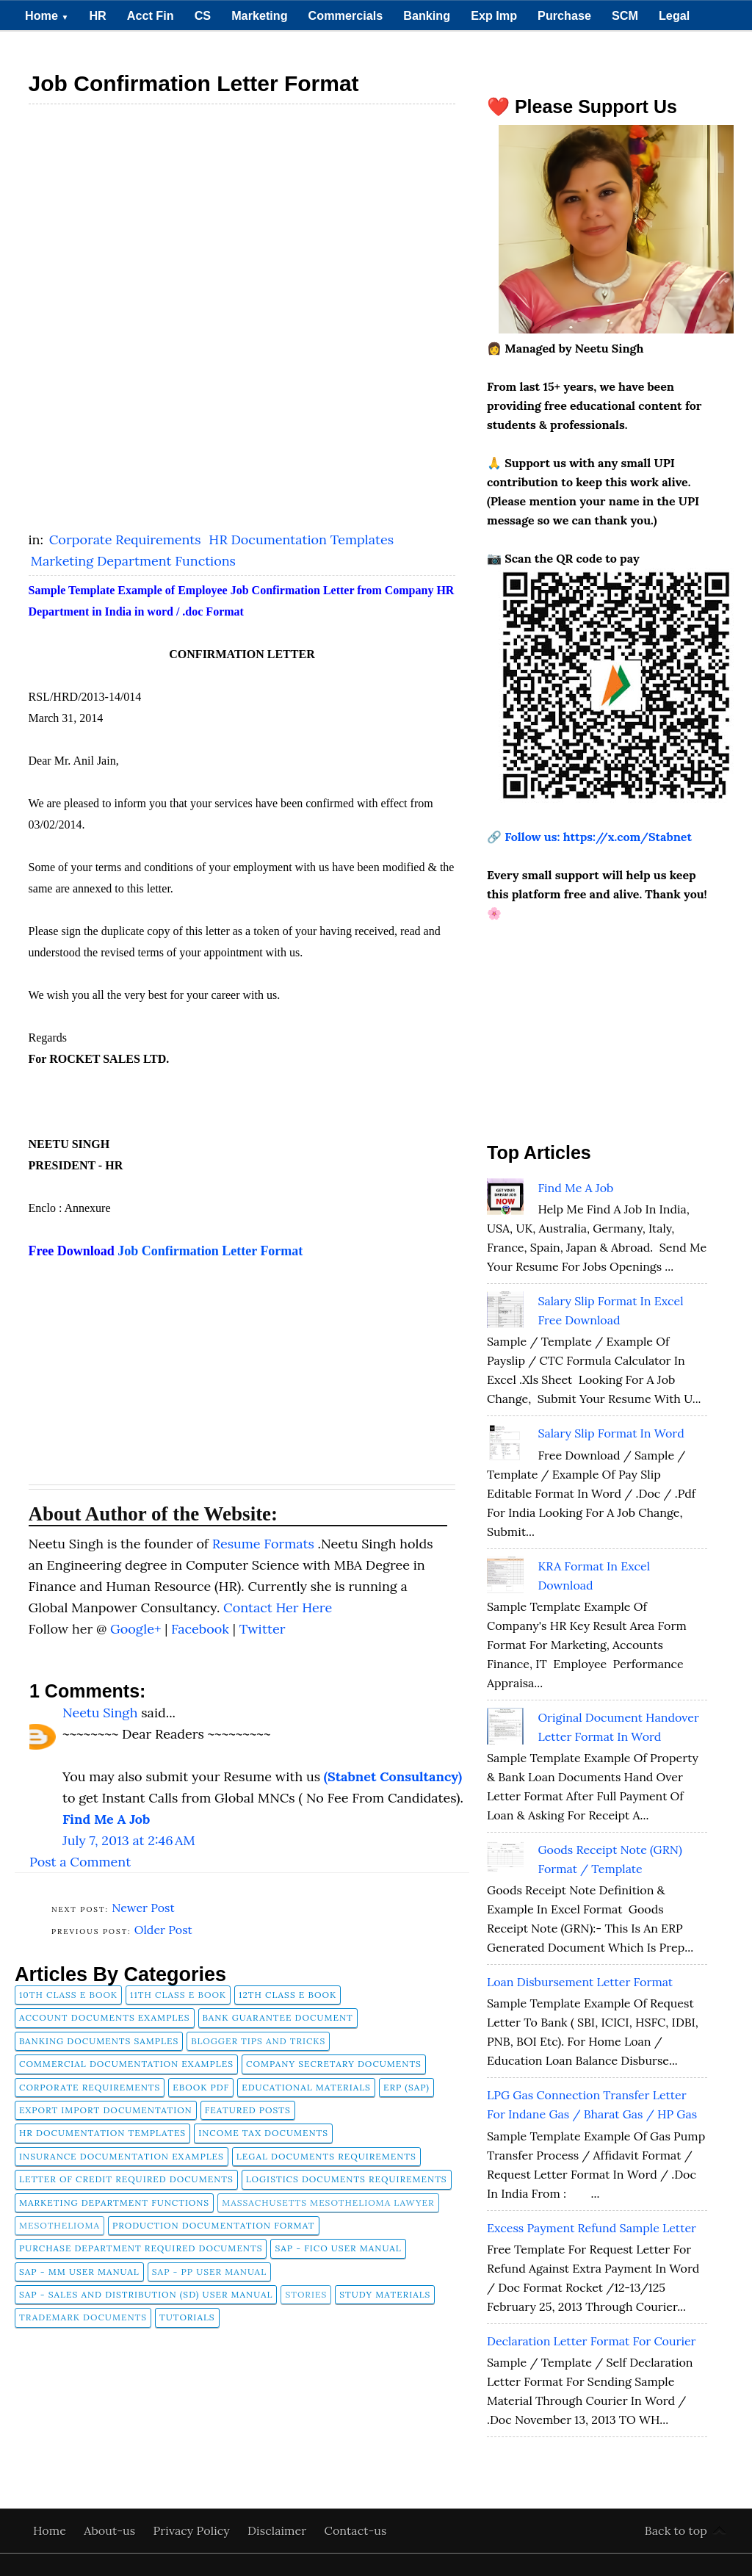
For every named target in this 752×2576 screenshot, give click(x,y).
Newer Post (143, 1907)
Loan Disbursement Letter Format (580, 1981)
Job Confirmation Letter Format (210, 1251)
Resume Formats (265, 1543)
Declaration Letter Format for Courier (591, 2341)
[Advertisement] (242, 216)
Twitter (262, 1628)
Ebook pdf (201, 2087)
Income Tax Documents (263, 2132)
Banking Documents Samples (98, 2040)
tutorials (187, 2317)
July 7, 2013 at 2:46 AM (128, 1840)
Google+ (137, 1628)
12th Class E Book (287, 1994)
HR (97, 15)
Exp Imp (494, 15)
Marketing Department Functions (133, 560)
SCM (625, 15)
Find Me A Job (575, 1187)
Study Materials (384, 2294)
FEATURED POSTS (248, 2109)
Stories (306, 2294)
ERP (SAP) (406, 2087)
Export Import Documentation (105, 2109)
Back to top (676, 2530)
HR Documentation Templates (301, 539)
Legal (674, 15)
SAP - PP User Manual (209, 2271)
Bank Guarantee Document (278, 2017)
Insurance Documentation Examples (121, 2156)
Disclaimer (278, 2530)
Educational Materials (306, 2087)
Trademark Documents (83, 2317)
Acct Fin (150, 15)
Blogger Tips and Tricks (258, 2040)
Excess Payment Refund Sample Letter (591, 2227)
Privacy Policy (193, 2530)
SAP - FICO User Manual (338, 2248)
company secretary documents (334, 2063)
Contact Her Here (277, 1607)
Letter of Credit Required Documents (126, 2178)
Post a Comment (80, 1861)
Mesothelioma (59, 2225)
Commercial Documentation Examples (126, 2063)
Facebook (202, 1628)
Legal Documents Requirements (326, 2156)
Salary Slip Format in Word (611, 1433)
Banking (426, 15)
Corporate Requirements (127, 539)
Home (46, 15)
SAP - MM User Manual (79, 2271)
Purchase (564, 15)
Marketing (259, 15)
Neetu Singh (100, 1712)
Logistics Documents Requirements (346, 2178)
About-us (111, 2530)
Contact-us (356, 2530)
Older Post (163, 1929)
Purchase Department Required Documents (140, 2248)
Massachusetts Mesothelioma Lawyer (328, 2202)
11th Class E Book (178, 1994)
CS (203, 15)
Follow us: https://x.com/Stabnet (598, 836)
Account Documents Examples (104, 2017)
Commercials (345, 15)
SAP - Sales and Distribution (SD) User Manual (145, 2294)
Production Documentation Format (213, 2225)
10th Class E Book (68, 1994)
